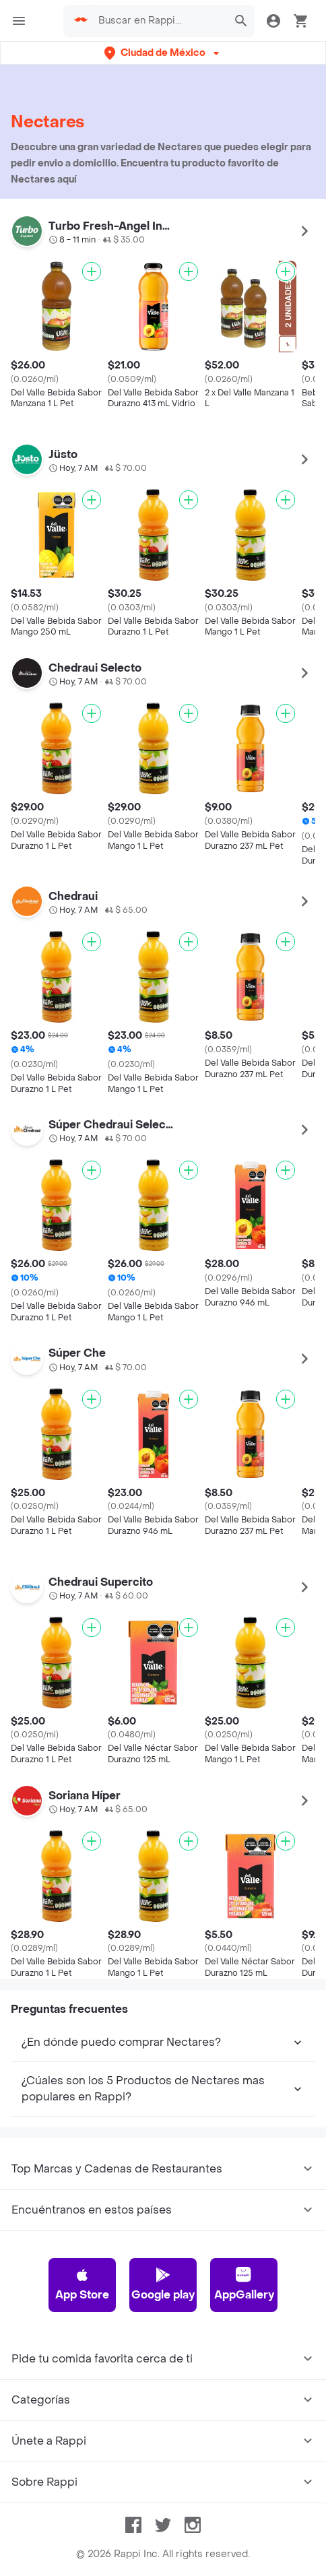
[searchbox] (159, 21)
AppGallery (244, 2489)
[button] (163, 53)
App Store (82, 2489)
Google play (163, 2489)
